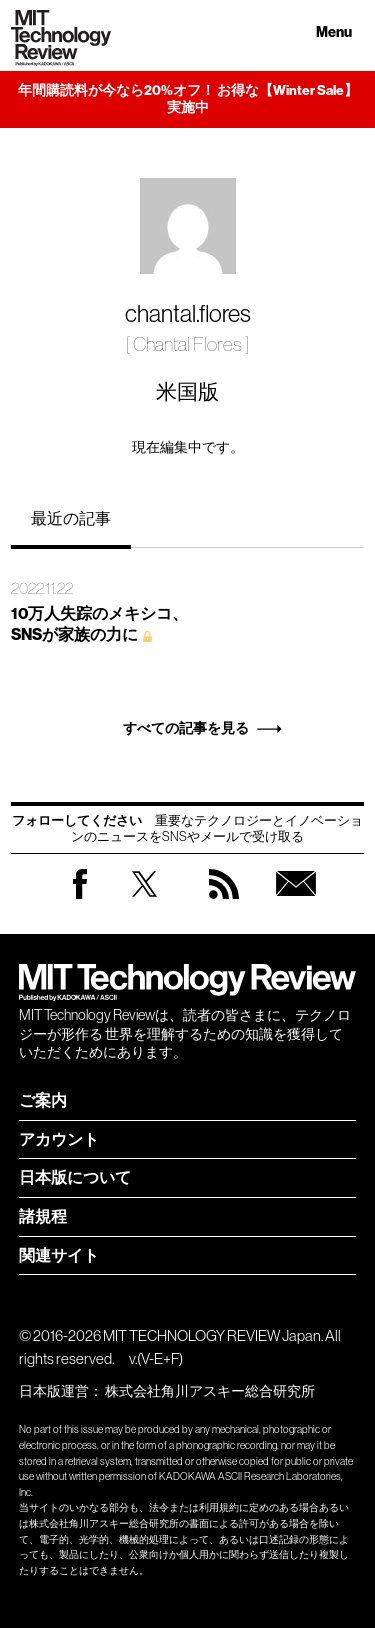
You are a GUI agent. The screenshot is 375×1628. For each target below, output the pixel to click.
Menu (334, 32)
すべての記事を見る (186, 728)
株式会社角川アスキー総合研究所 (210, 1391)
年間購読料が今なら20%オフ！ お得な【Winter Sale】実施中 (188, 99)
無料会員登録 (296, 903)
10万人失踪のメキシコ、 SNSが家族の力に (99, 624)
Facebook (80, 898)
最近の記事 (71, 518)
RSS (224, 903)
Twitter (144, 903)
